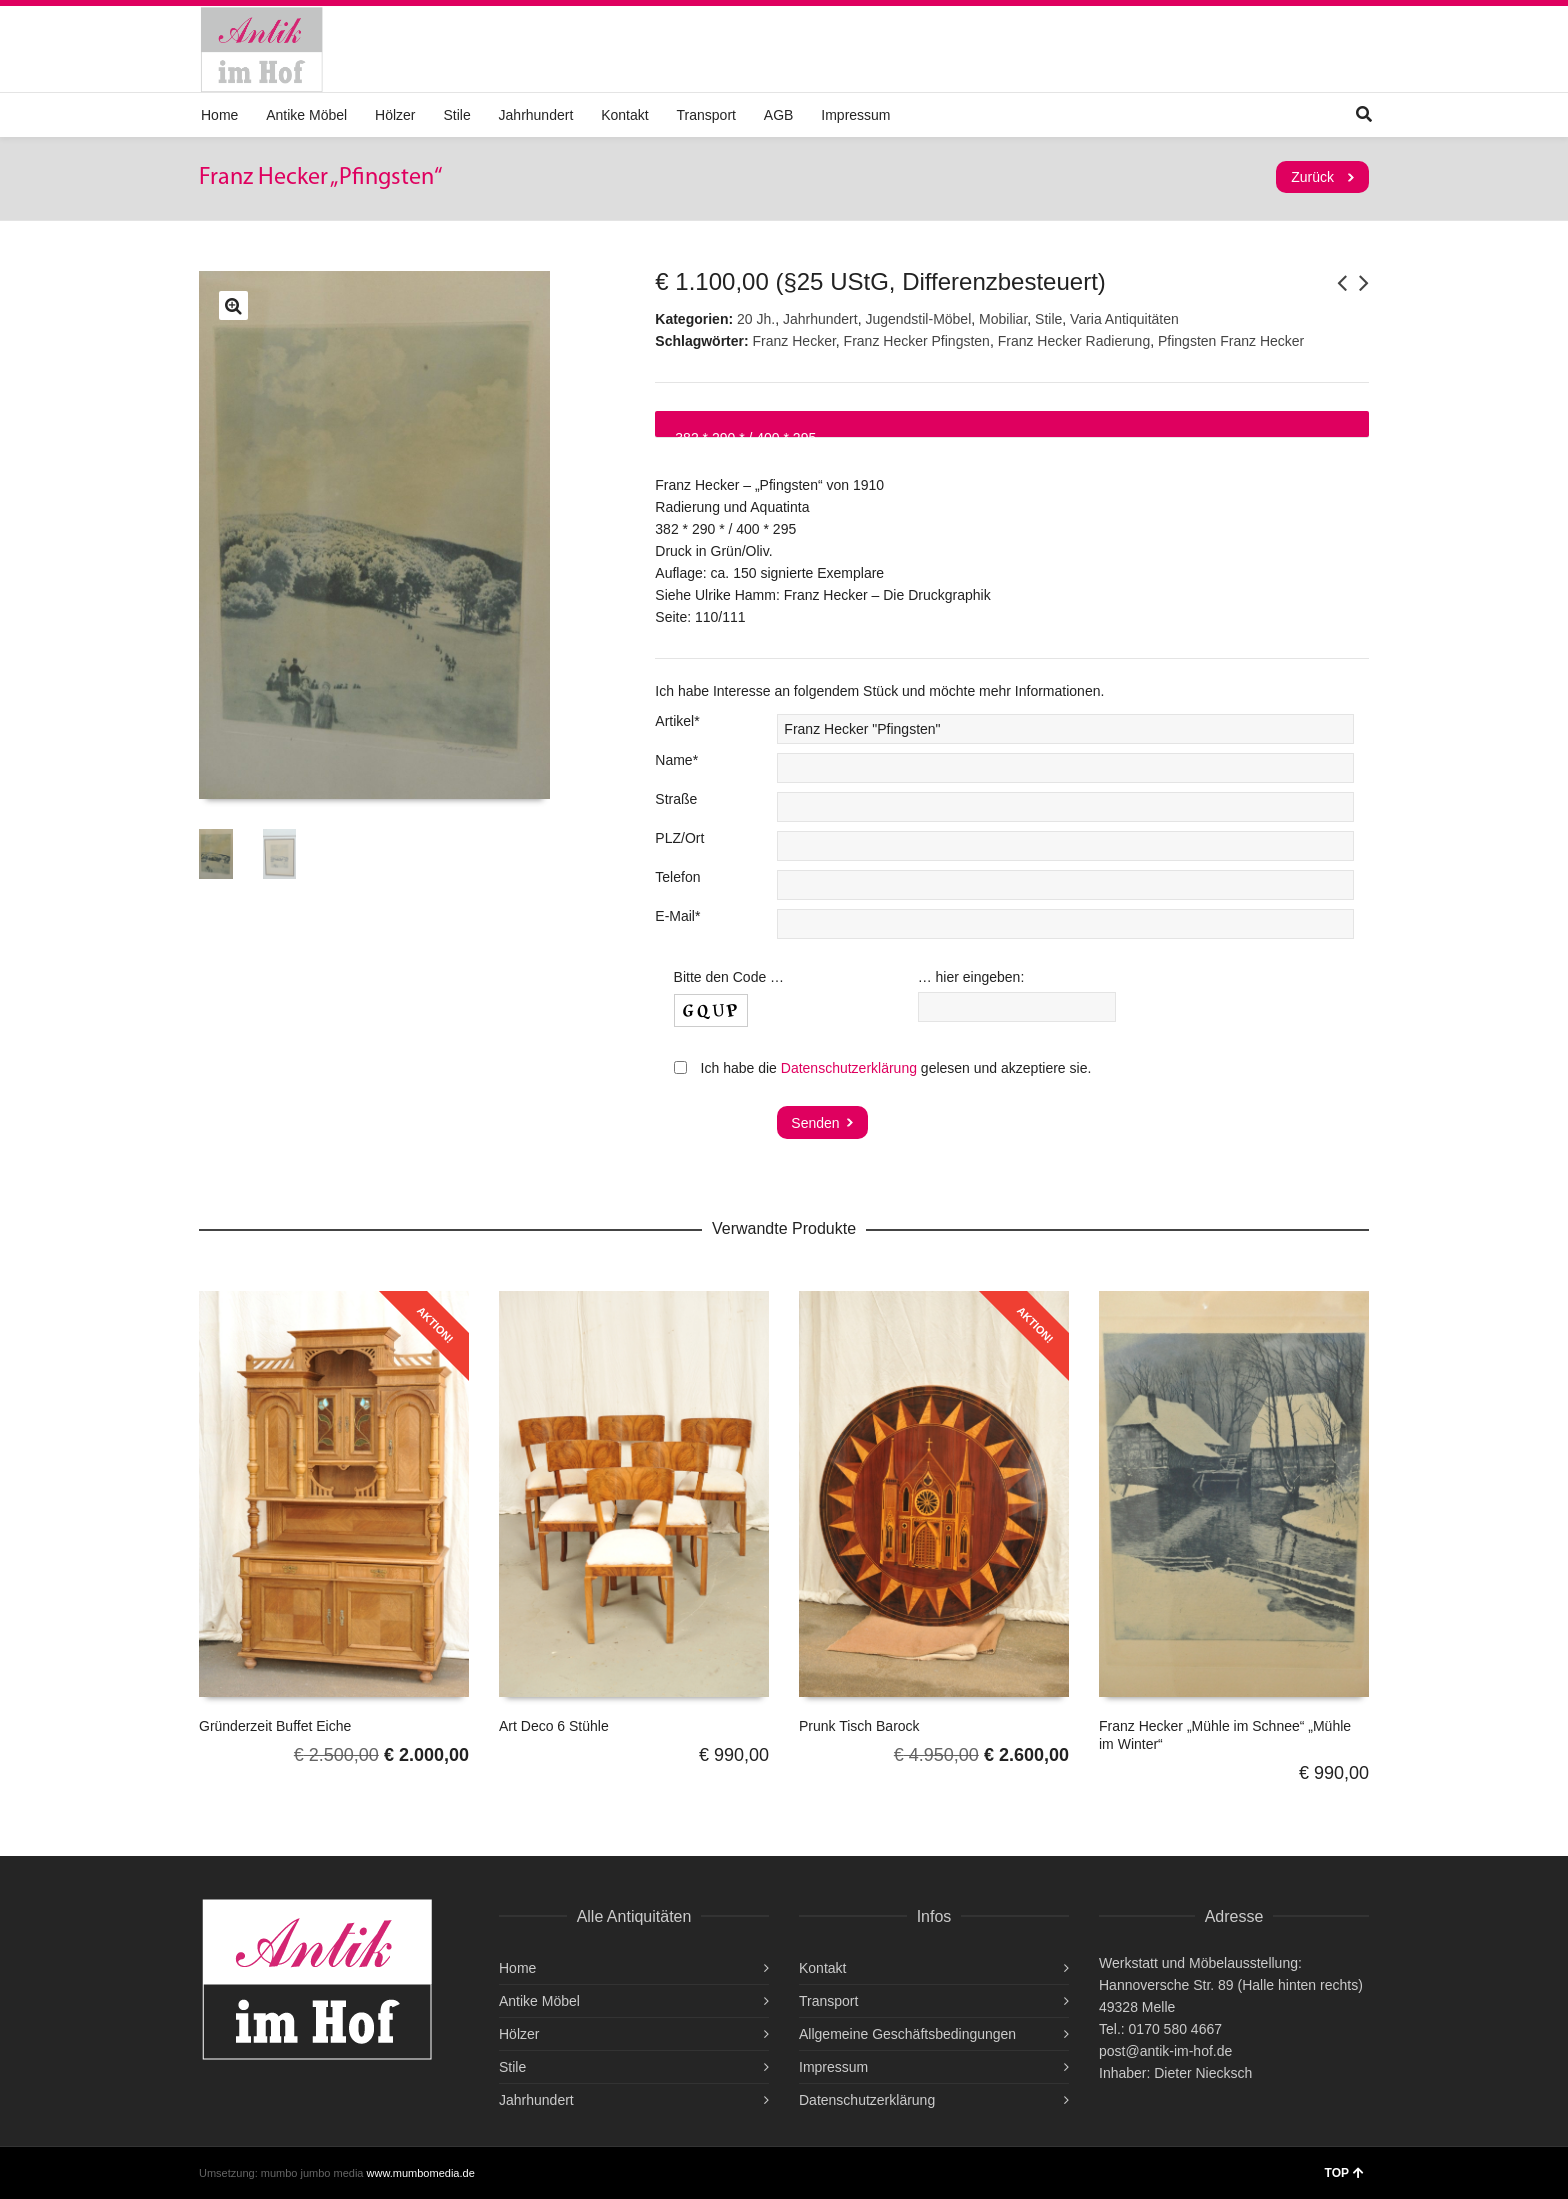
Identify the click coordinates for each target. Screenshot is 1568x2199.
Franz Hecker (794, 341)
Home (219, 115)
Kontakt (624, 115)
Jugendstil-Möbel (918, 319)
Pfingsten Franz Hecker (1231, 341)
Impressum (855, 115)
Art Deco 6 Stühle (554, 1726)
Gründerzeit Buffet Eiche (275, 1726)
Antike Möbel (306, 115)
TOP (1344, 2173)
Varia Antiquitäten (1124, 319)
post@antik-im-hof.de (1165, 2051)
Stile (456, 115)
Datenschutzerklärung (849, 1068)
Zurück (1312, 177)
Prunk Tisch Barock (859, 1726)
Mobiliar (1003, 319)
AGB (779, 115)
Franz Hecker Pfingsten (917, 341)
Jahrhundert (536, 115)
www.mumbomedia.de (421, 2173)
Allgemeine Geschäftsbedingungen (907, 2034)
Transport (706, 115)
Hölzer (395, 115)
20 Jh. (756, 319)
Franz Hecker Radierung (1074, 341)
